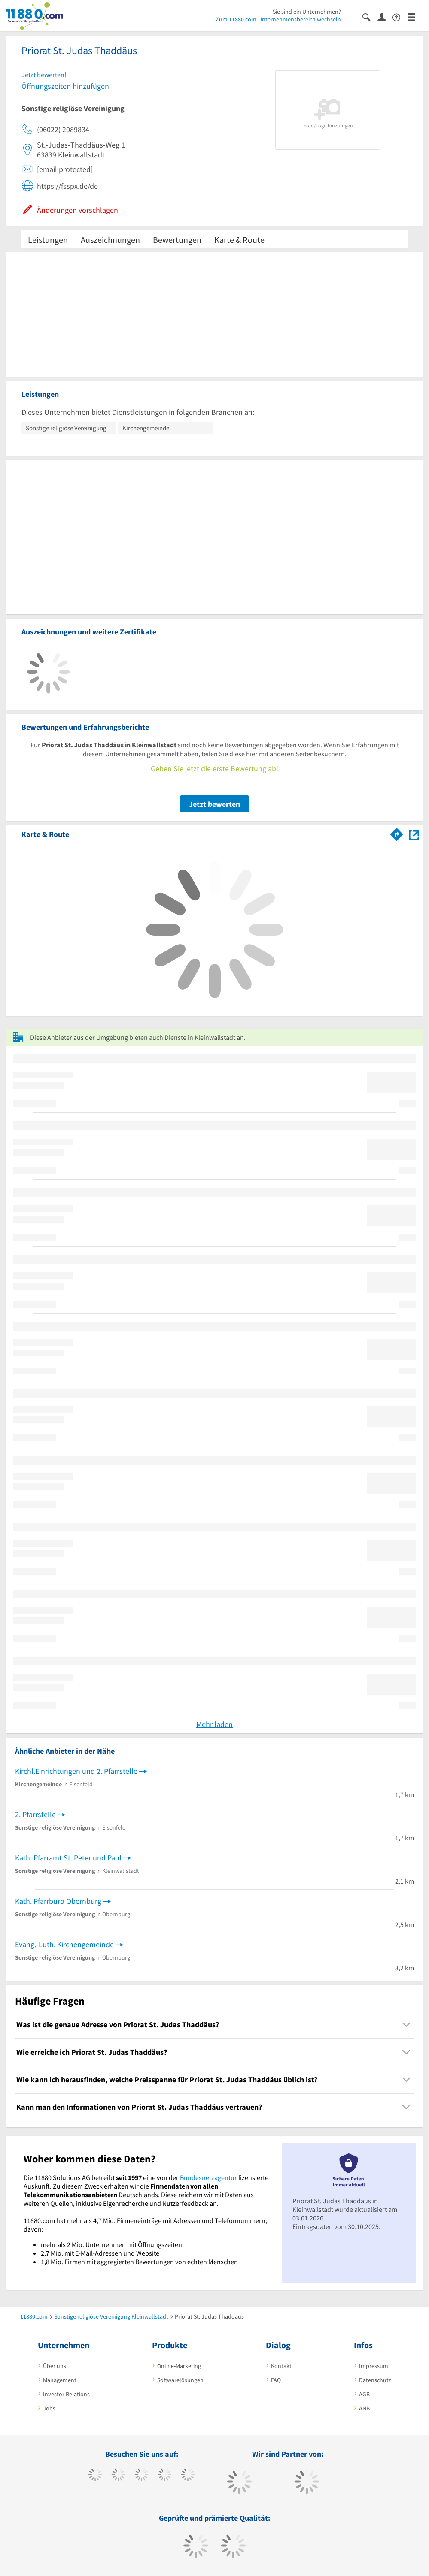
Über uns (54, 2366)
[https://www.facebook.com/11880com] (95, 2475)
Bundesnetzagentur (208, 2177)
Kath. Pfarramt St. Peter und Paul (68, 1858)
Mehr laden (214, 1724)
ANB (364, 2408)
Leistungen (48, 239)
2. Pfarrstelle (35, 1814)
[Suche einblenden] (369, 16)
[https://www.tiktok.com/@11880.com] (118, 2475)
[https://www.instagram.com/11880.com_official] (141, 2475)
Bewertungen (177, 239)
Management (59, 2380)
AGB (364, 2394)
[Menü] (415, 16)
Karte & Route (239, 239)
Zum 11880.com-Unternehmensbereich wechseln (278, 19)
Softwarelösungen (180, 2380)
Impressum (373, 2366)
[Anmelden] (384, 17)
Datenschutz (375, 2380)
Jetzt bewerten (214, 804)
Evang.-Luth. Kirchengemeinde (64, 1944)
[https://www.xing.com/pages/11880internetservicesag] (164, 2475)
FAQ (276, 2380)
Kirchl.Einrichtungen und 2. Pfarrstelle (76, 1771)
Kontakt (281, 2366)
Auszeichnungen (110, 239)
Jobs (49, 2408)
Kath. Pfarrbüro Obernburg (58, 1901)
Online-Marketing (179, 2366)
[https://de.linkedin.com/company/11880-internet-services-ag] (188, 2475)
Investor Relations (66, 2394)
